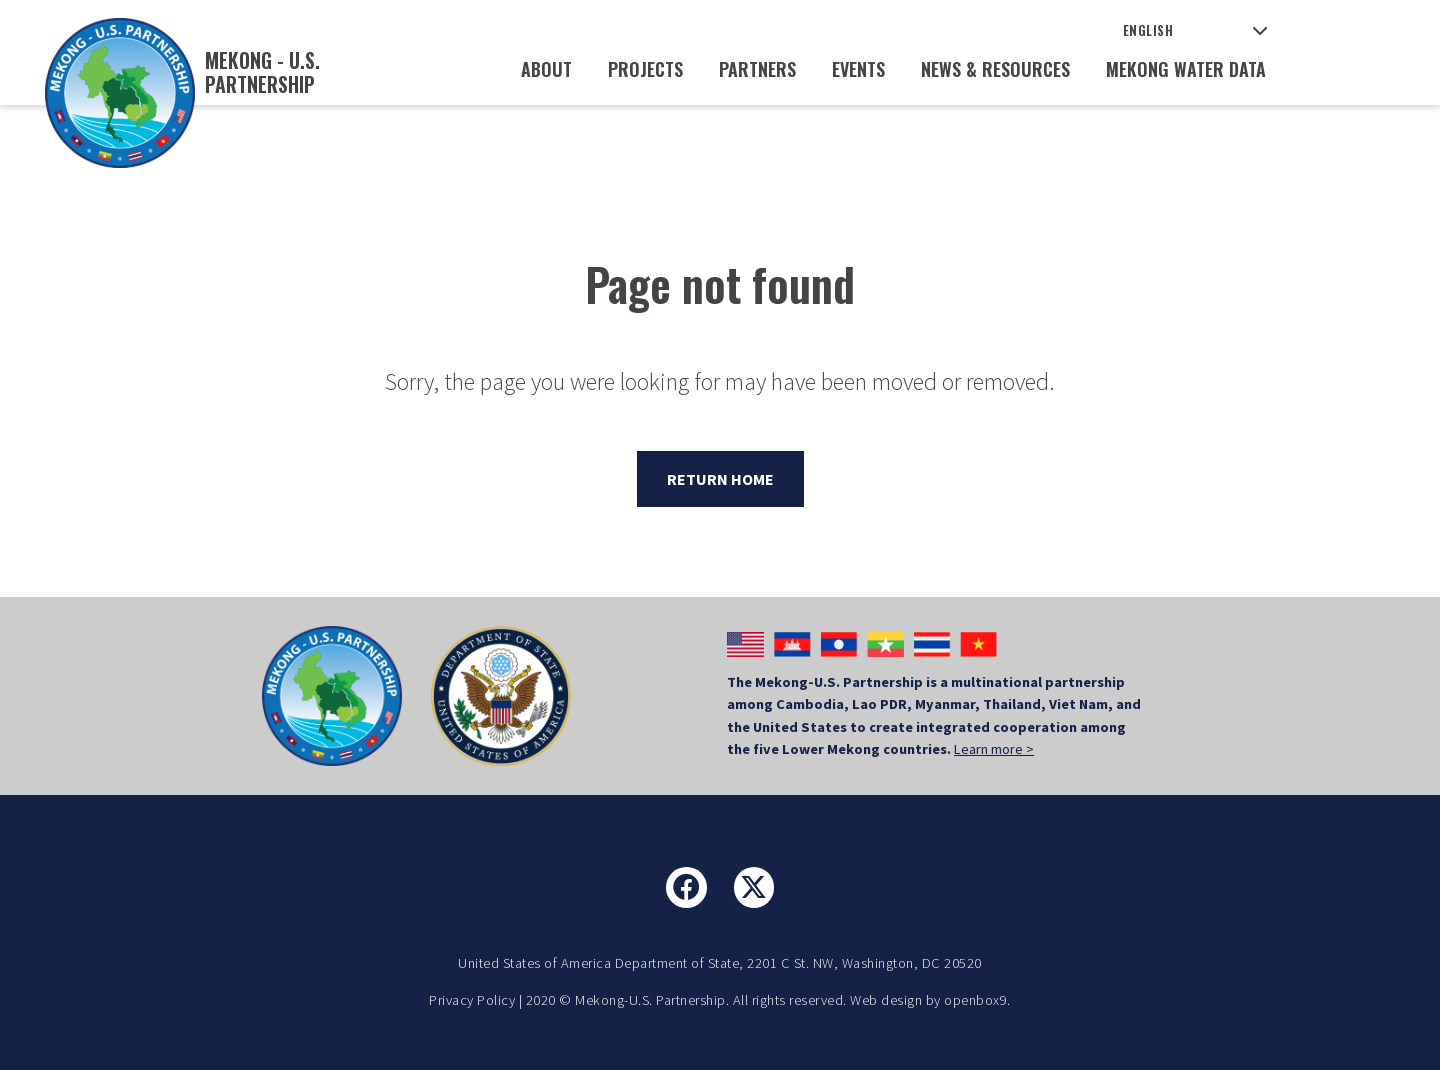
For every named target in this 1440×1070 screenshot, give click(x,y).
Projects (645, 69)
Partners (757, 69)
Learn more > (994, 749)
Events (858, 69)
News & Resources (995, 69)
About (546, 69)
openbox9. (977, 1000)
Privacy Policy (472, 1000)
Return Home (720, 479)
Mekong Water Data (1186, 69)
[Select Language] (1195, 30)
